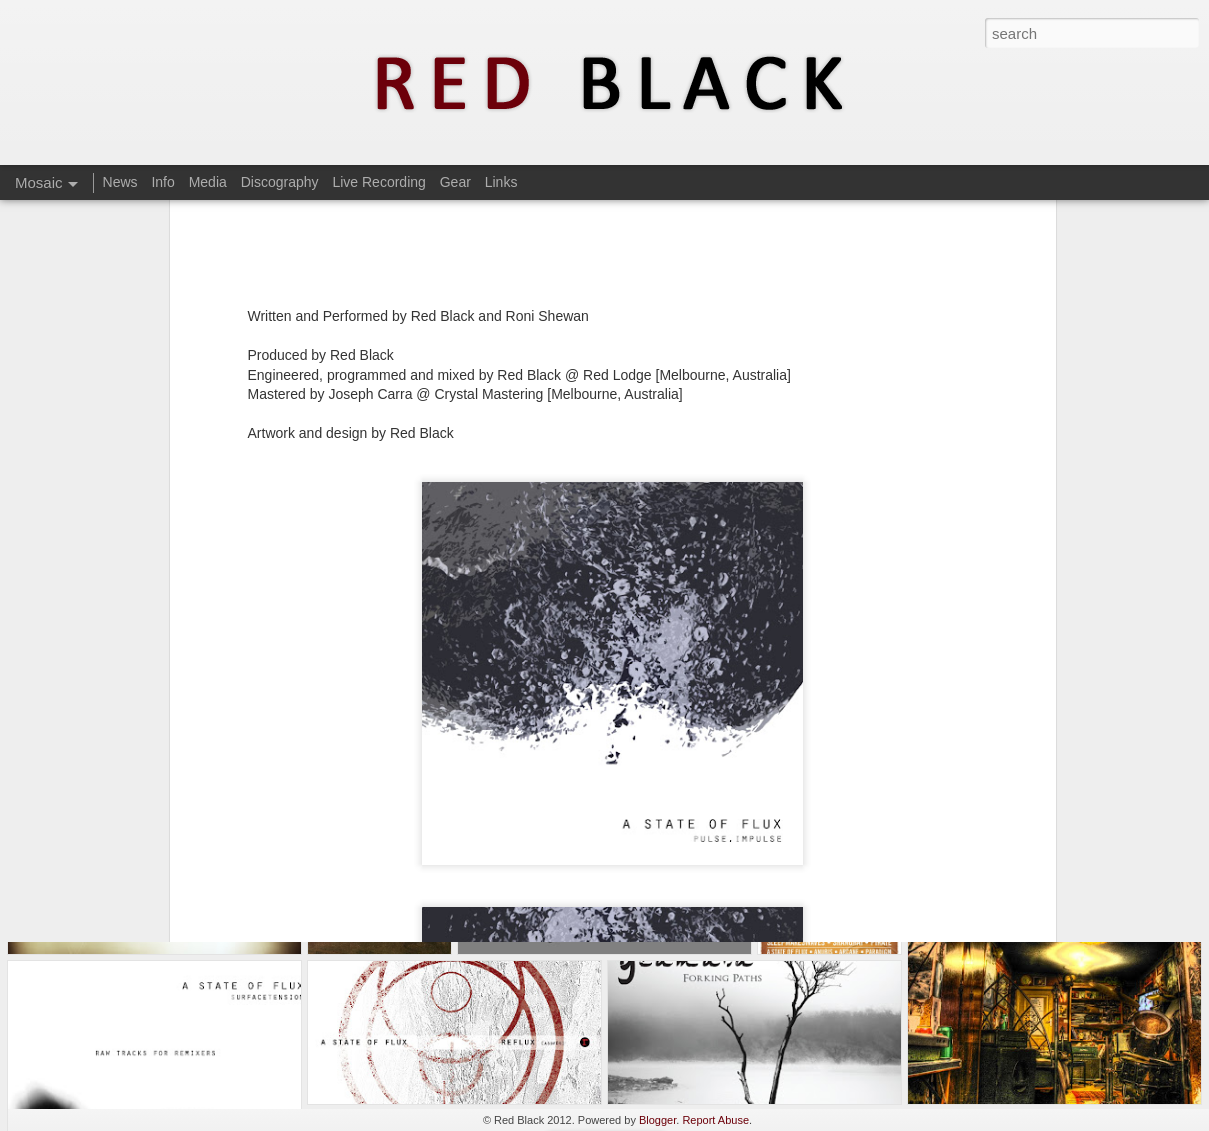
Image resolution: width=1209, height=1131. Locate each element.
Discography (280, 182)
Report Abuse (715, 1120)
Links (501, 182)
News (120, 182)
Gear (455, 182)
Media (208, 182)
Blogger (657, 1120)
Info (162, 182)
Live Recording (378, 182)
